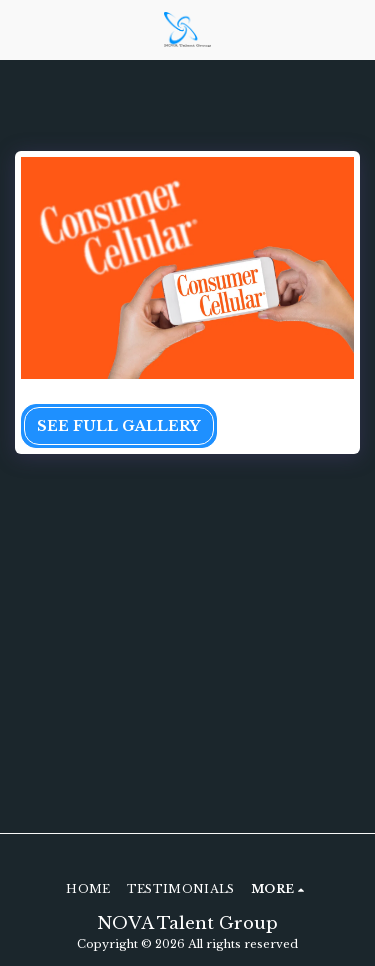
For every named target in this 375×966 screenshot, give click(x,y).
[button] (22, 29)
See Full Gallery (118, 426)
